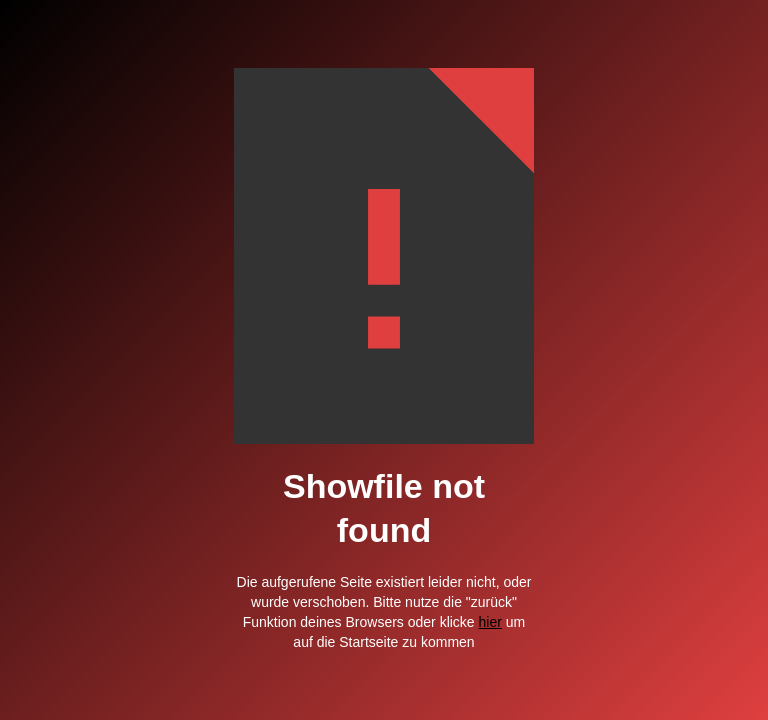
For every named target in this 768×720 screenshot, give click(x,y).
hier (490, 622)
